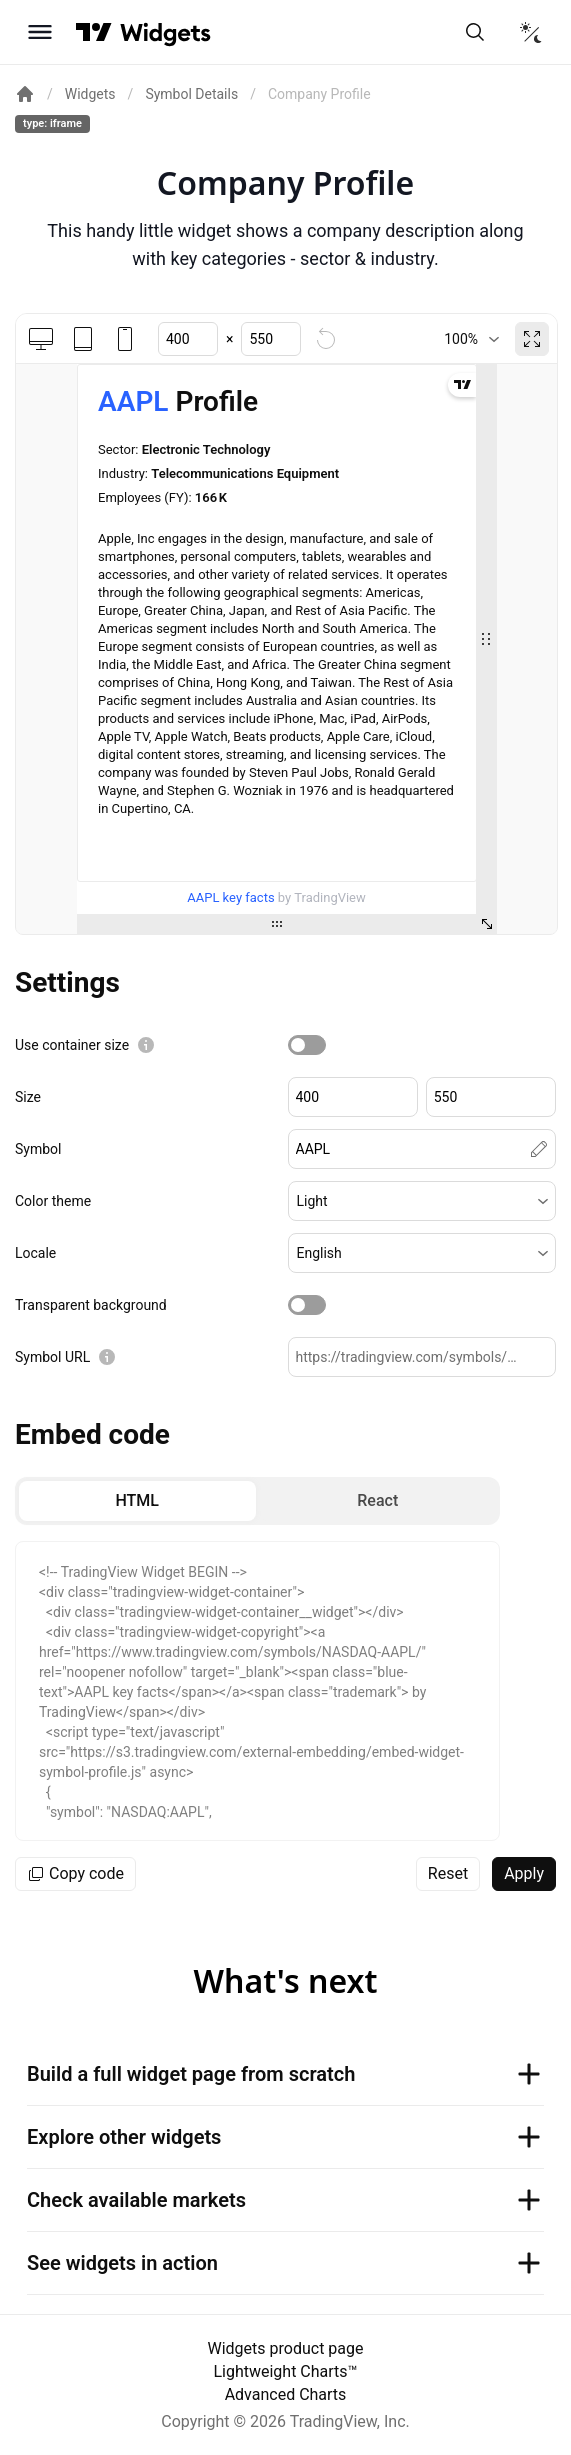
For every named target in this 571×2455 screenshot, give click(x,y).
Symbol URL (52, 1357)
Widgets (90, 94)
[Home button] (165, 32)
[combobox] (471, 339)
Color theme (53, 1201)
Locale (35, 1253)
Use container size (72, 1045)
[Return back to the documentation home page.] (25, 94)
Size (28, 1097)
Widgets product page (286, 2348)
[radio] (137, 1501)
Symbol (38, 1149)
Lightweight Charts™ (285, 2371)
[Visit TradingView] (94, 32)
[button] (422, 1201)
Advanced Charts (286, 2394)
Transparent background (91, 1305)
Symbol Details (191, 94)
